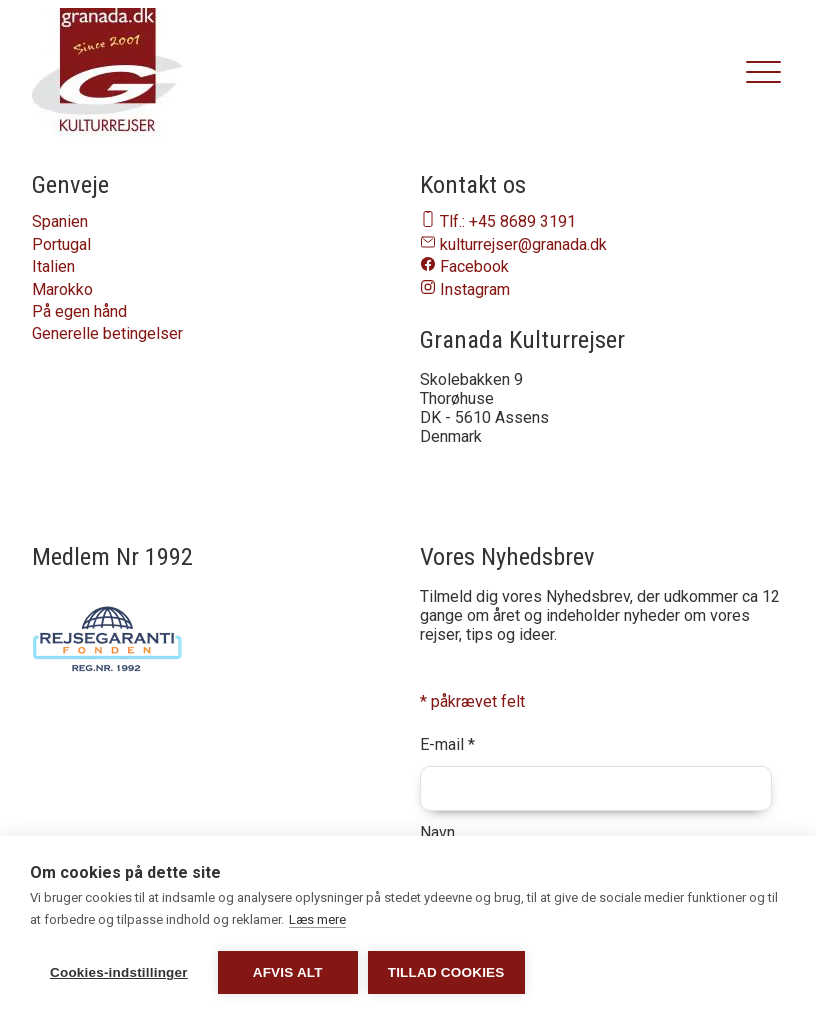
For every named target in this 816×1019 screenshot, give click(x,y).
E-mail (447, 744)
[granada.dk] (107, 73)
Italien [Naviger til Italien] (53, 266)
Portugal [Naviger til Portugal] (61, 244)
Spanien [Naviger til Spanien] (60, 221)
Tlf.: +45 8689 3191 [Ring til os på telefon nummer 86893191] (508, 221)
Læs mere (317, 919)
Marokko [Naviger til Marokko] (62, 289)
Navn (437, 832)
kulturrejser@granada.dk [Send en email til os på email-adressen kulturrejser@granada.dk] (523, 244)
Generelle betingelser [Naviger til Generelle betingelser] (107, 333)
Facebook (474, 266)
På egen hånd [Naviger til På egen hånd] (79, 311)
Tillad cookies (446, 972)
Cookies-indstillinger (119, 972)
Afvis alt (288, 972)
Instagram (475, 289)
